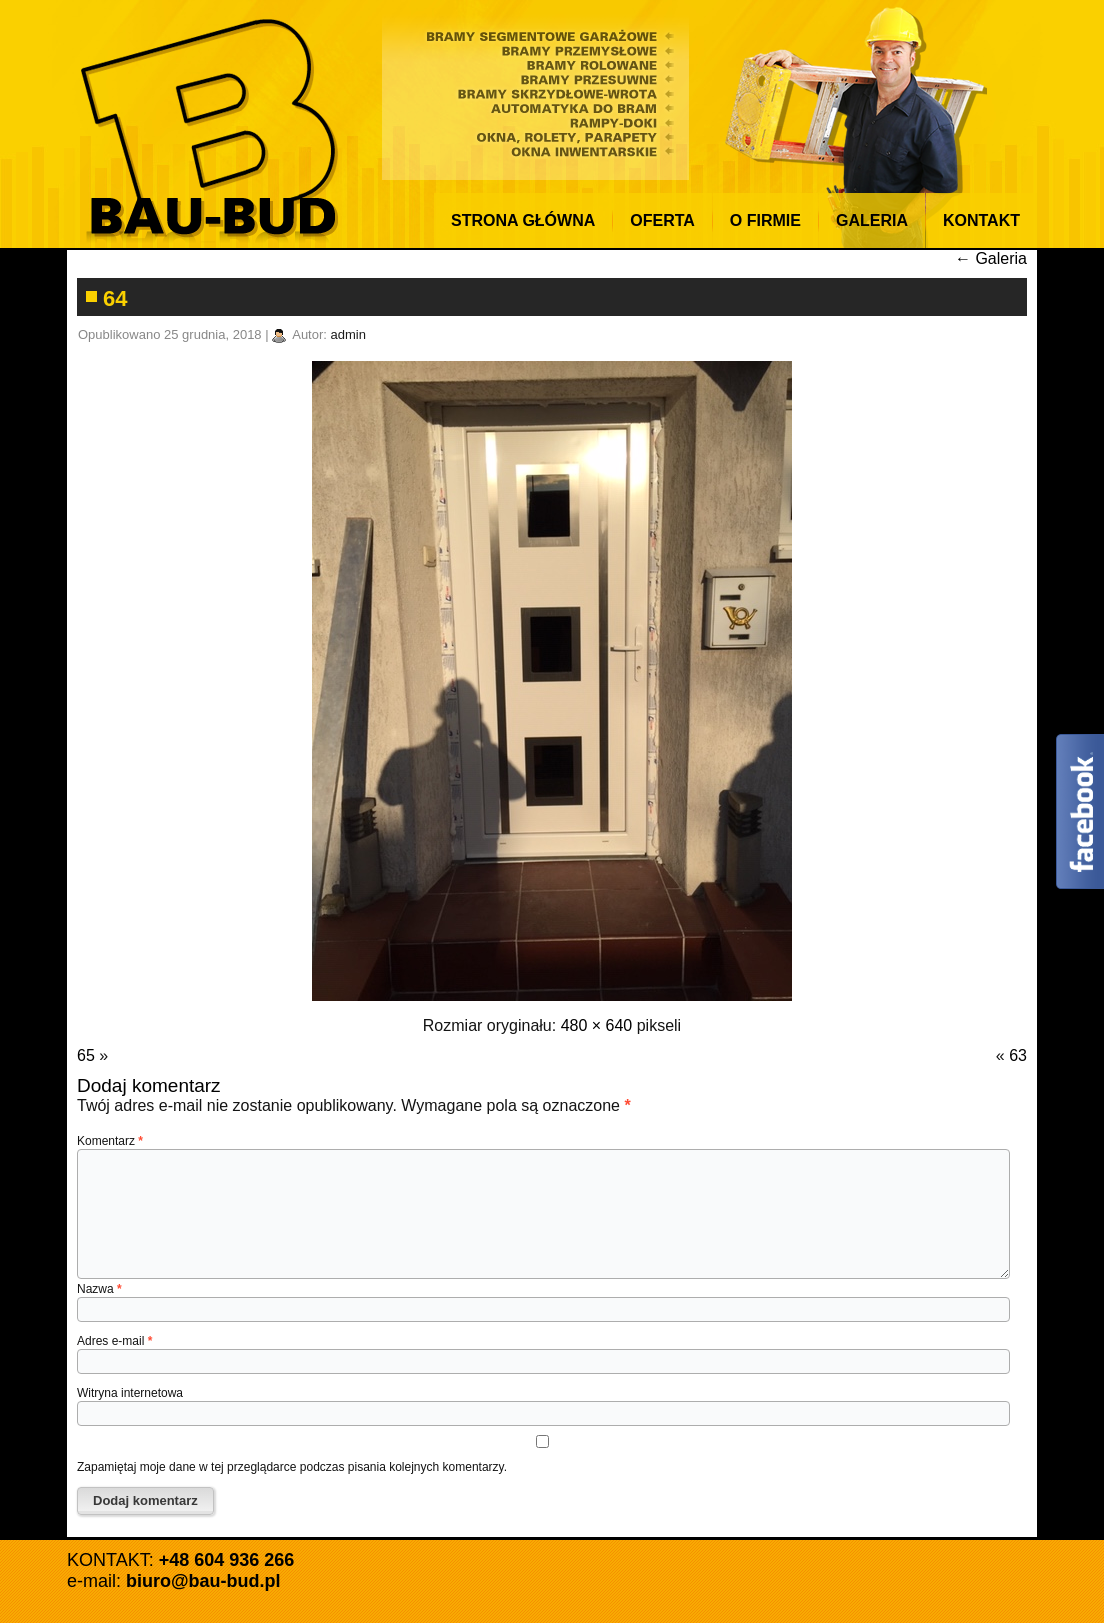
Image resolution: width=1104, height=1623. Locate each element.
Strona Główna (523, 220)
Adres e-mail (114, 1341)
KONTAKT (981, 220)
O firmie (765, 220)
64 (115, 298)
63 (1018, 1055)
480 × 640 (597, 1025)
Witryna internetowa (130, 1393)
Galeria (872, 220)
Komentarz (110, 1141)
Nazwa (99, 1289)
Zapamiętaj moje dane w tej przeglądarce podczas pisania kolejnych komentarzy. (292, 1467)
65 (86, 1055)
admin (348, 334)
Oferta (662, 220)
